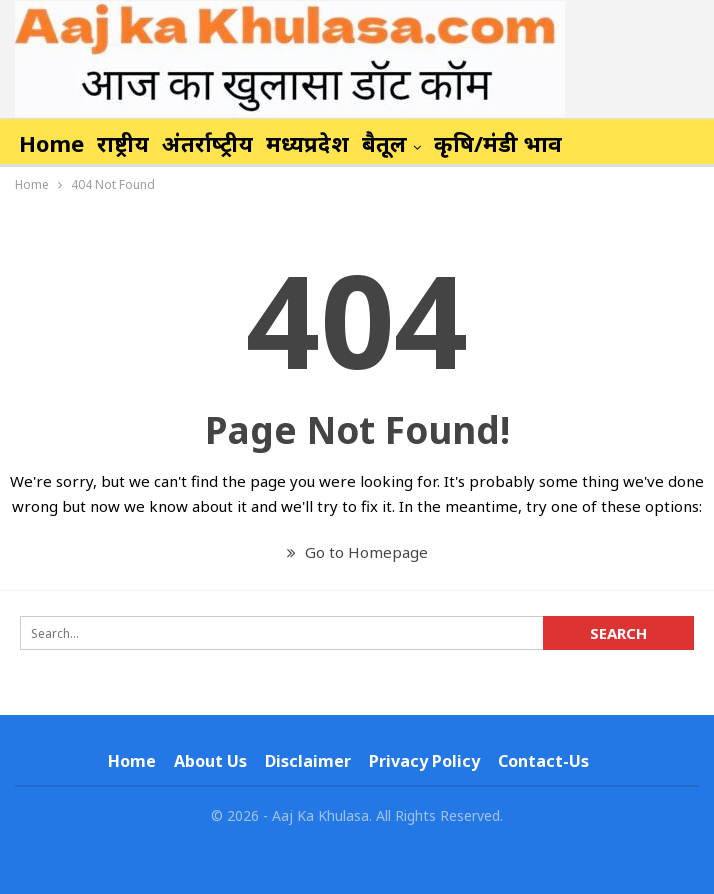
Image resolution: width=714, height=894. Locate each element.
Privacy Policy (424, 761)
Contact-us (543, 761)
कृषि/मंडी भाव (498, 143)
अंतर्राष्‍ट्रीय (207, 143)
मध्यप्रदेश (307, 143)
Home (51, 143)
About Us (210, 761)
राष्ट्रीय (123, 143)
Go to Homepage (357, 552)
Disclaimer (308, 761)
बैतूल (384, 143)
